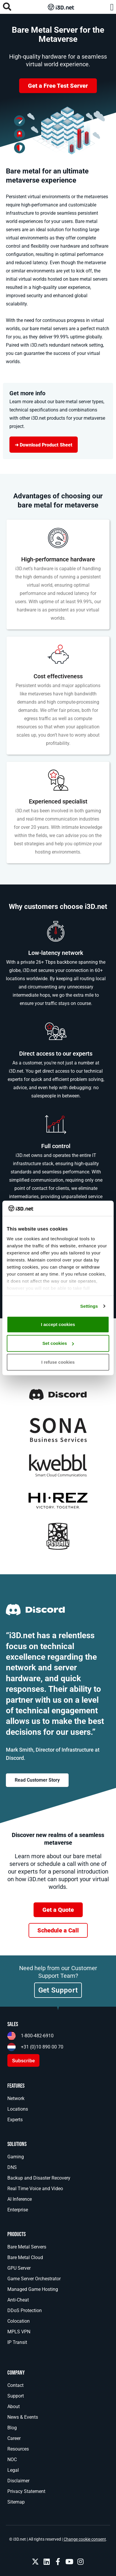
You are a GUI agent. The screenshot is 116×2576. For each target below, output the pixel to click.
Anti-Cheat (18, 2300)
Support (15, 2396)
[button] (112, 7)
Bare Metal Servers (26, 2247)
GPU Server (19, 2268)
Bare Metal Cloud (25, 2257)
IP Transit (17, 2342)
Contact (15, 2385)
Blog (12, 2427)
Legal (13, 2470)
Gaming (15, 2157)
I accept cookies (58, 1324)
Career (14, 2438)
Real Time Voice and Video (35, 2188)
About (13, 2406)
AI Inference (19, 2199)
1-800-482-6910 (37, 2035)
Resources (18, 2449)
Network (15, 2098)
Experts (15, 2119)
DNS (12, 2167)
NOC (12, 2459)
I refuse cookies (57, 1362)
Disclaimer (18, 2481)
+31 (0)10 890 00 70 (42, 2047)
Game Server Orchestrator (34, 2278)
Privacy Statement (26, 2491)
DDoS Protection (24, 2310)
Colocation (18, 2321)
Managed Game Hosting (32, 2289)
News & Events (22, 2417)
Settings (89, 1305)
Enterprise (17, 2210)
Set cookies (58, 1343)
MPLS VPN (18, 2331)
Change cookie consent (85, 2539)
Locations (17, 2109)
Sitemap (16, 2502)
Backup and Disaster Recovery (38, 2178)
